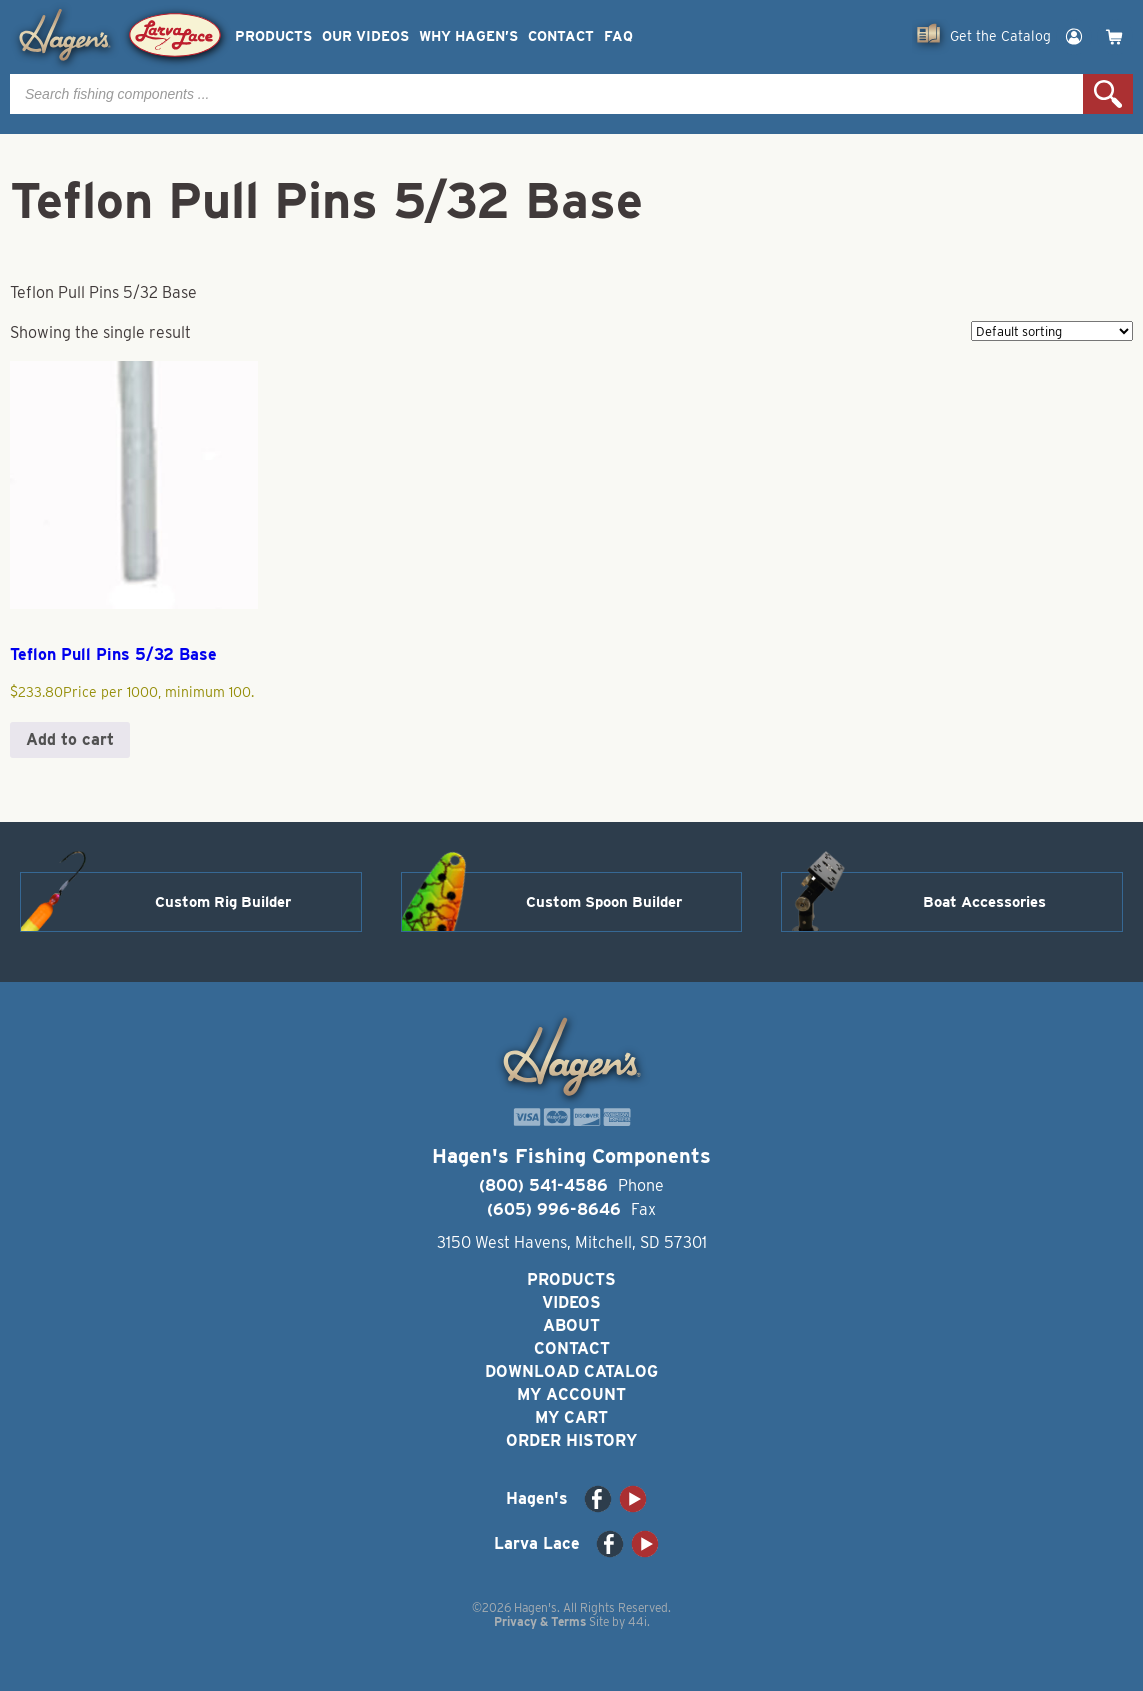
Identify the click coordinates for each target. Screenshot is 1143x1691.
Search (1108, 94)
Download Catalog (571, 1371)
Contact (561, 36)
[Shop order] (1052, 331)
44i (637, 1621)
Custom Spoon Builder (604, 902)
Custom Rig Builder (223, 902)
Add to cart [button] (70, 739)
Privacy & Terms (540, 1621)
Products (273, 36)
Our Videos (365, 36)
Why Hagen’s (468, 36)
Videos (571, 1302)
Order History (571, 1440)
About (571, 1325)
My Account (571, 1394)
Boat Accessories (984, 902)
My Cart (571, 1417)
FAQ (618, 36)
